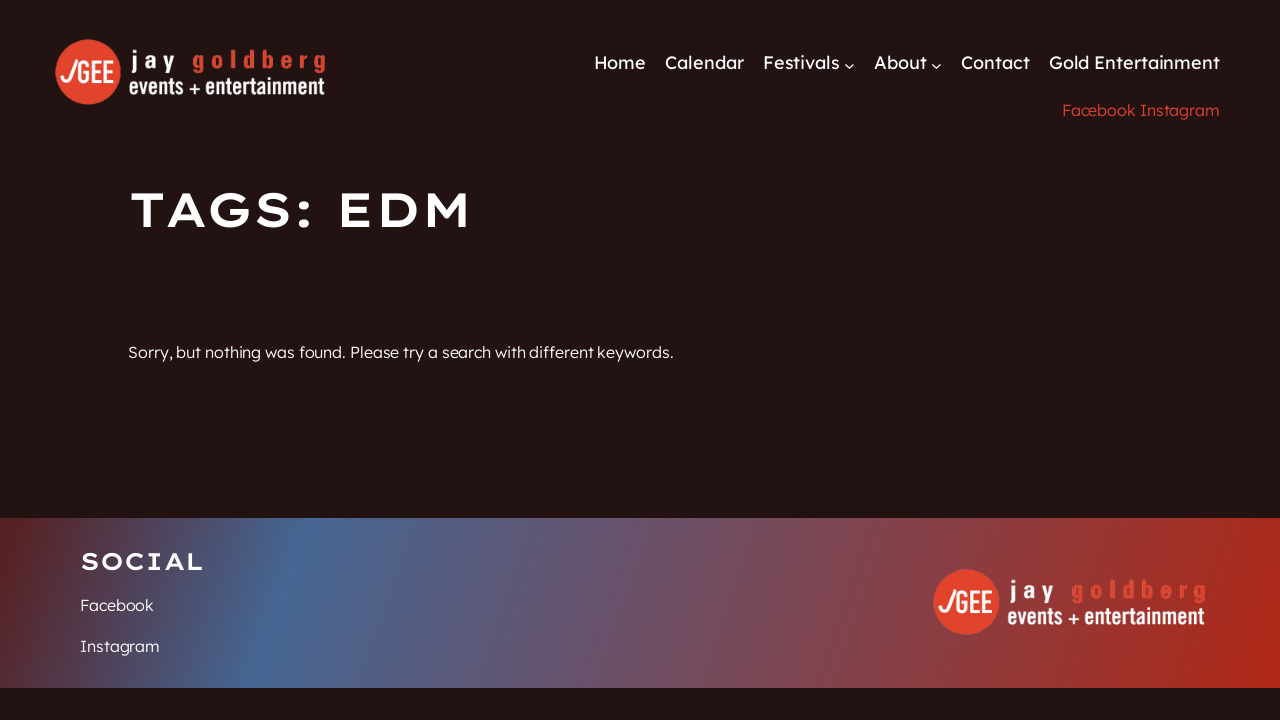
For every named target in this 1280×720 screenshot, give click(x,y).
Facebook (1099, 110)
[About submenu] (936, 64)
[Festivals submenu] (849, 64)
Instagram (1180, 110)
